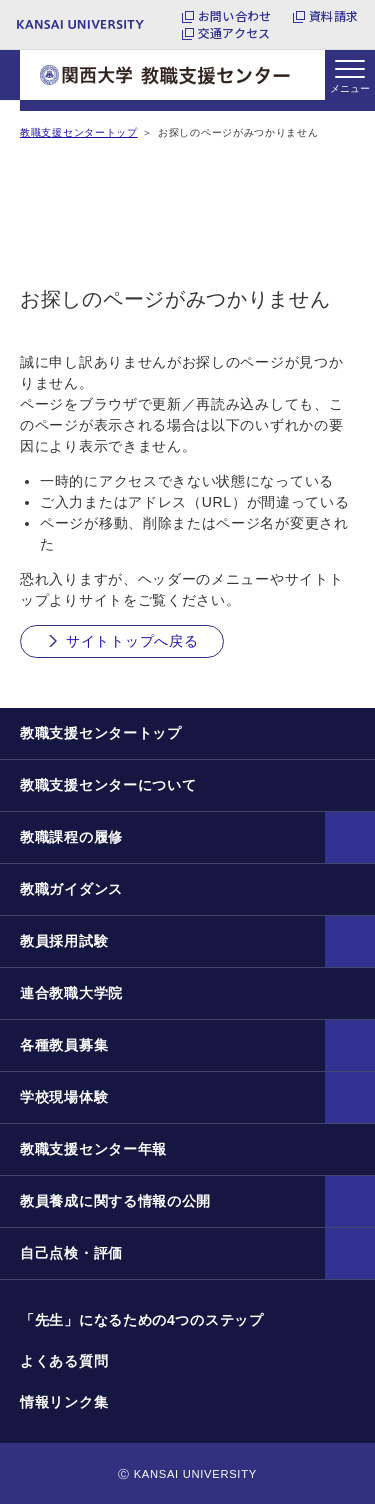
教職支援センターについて (108, 785)
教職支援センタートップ (79, 132)
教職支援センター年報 (93, 1149)
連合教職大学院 (71, 993)
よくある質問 (64, 1361)
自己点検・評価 (71, 1253)
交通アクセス (234, 33)
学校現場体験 (64, 1097)
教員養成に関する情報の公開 (115, 1201)
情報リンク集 (64, 1402)
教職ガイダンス (71, 889)
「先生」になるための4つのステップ (142, 1320)
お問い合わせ (234, 16)
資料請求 (333, 16)
